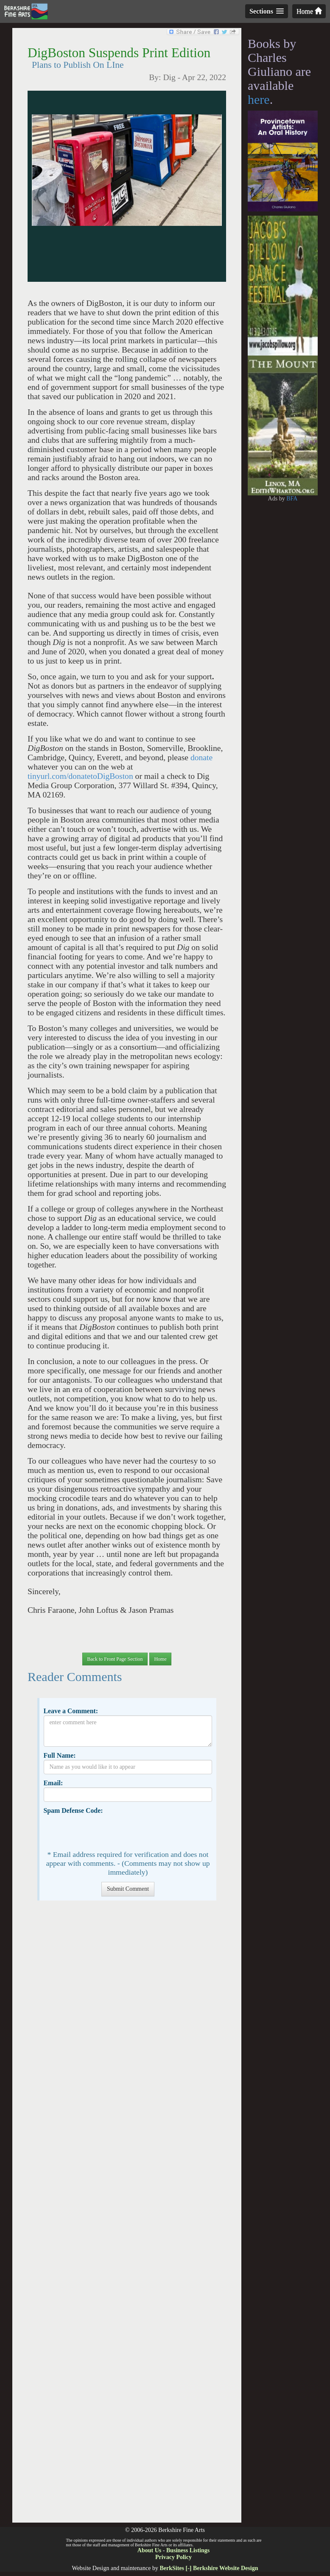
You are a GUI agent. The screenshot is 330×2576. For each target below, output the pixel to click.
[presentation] (108, 1831)
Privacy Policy (173, 2557)
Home (309, 11)
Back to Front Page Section (115, 1659)
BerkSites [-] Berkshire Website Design (208, 2568)
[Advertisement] (126, 2216)
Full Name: (59, 1755)
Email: (53, 1783)
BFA (291, 498)
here (259, 99)
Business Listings (188, 2550)
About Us (149, 2550)
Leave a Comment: (70, 1711)
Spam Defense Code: (73, 1810)
